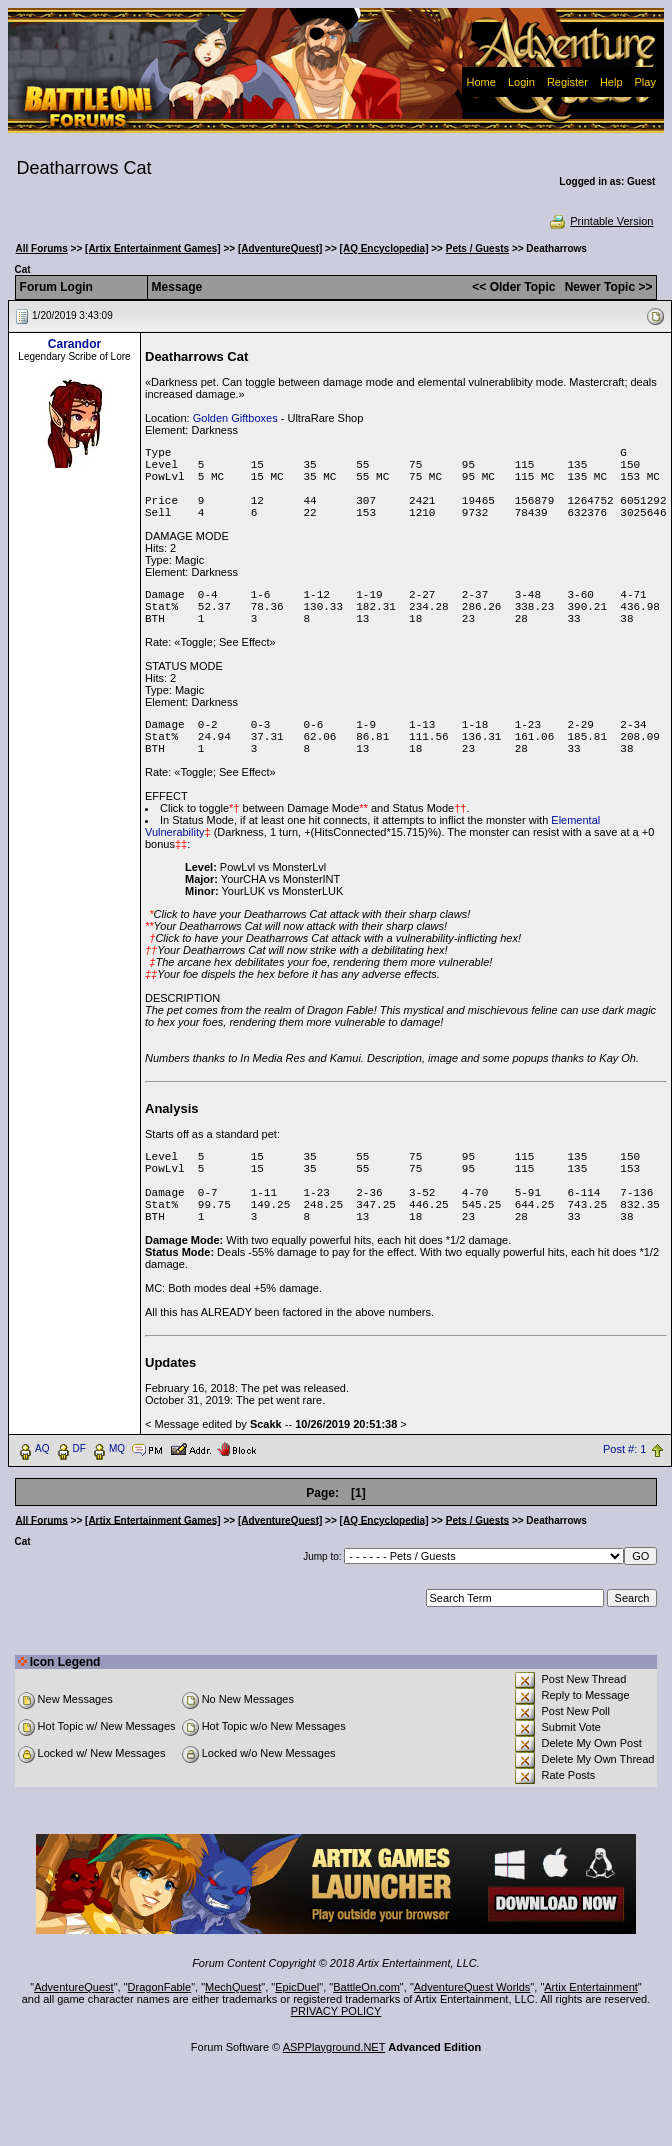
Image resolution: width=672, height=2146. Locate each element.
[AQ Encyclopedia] (384, 248)
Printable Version (600, 221)
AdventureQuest (74, 1987)
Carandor (74, 344)
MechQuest (233, 1987)
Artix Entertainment (591, 1987)
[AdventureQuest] (280, 248)
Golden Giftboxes (235, 418)
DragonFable (160, 1987)
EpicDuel (297, 1987)
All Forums (42, 248)
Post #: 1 (624, 1449)
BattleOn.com (366, 1987)
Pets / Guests (477, 248)
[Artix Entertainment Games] (153, 248)
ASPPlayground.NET (334, 2047)
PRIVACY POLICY (336, 2011)
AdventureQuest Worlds (472, 1987)
